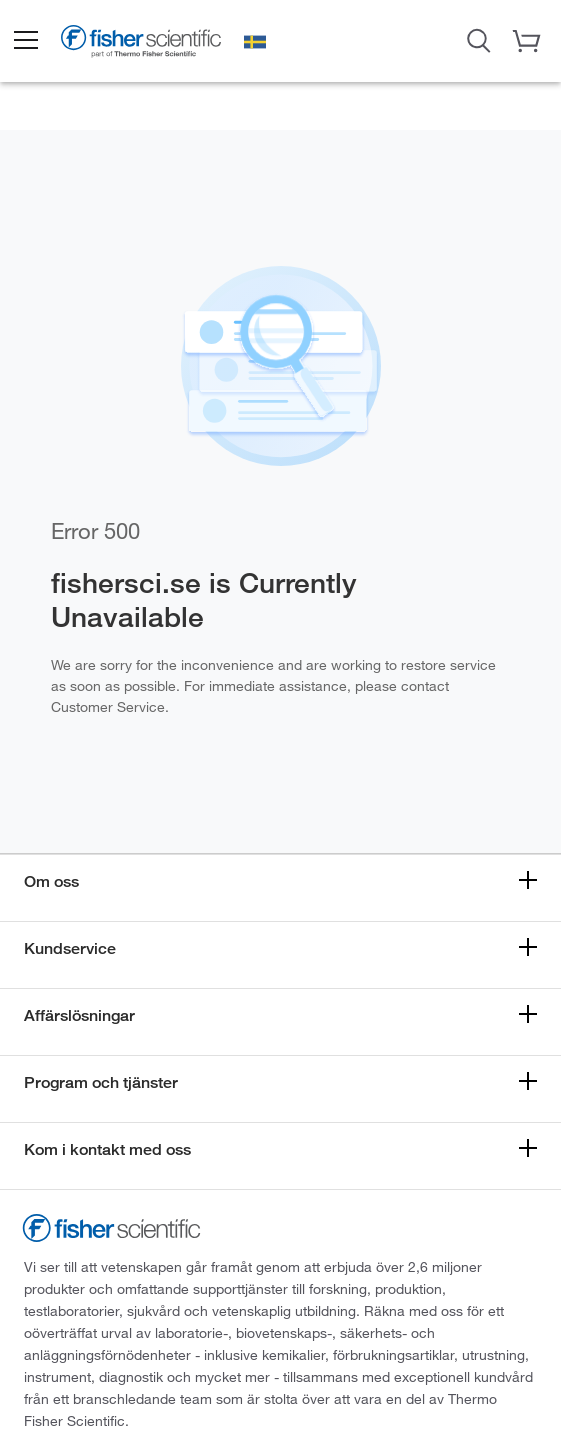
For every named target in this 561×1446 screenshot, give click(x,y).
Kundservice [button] (70, 948)
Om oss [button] (51, 881)
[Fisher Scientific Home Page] (141, 43)
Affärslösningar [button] (79, 1015)
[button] (25, 41)
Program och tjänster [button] (101, 1082)
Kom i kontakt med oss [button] (107, 1149)
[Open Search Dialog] (479, 39)
